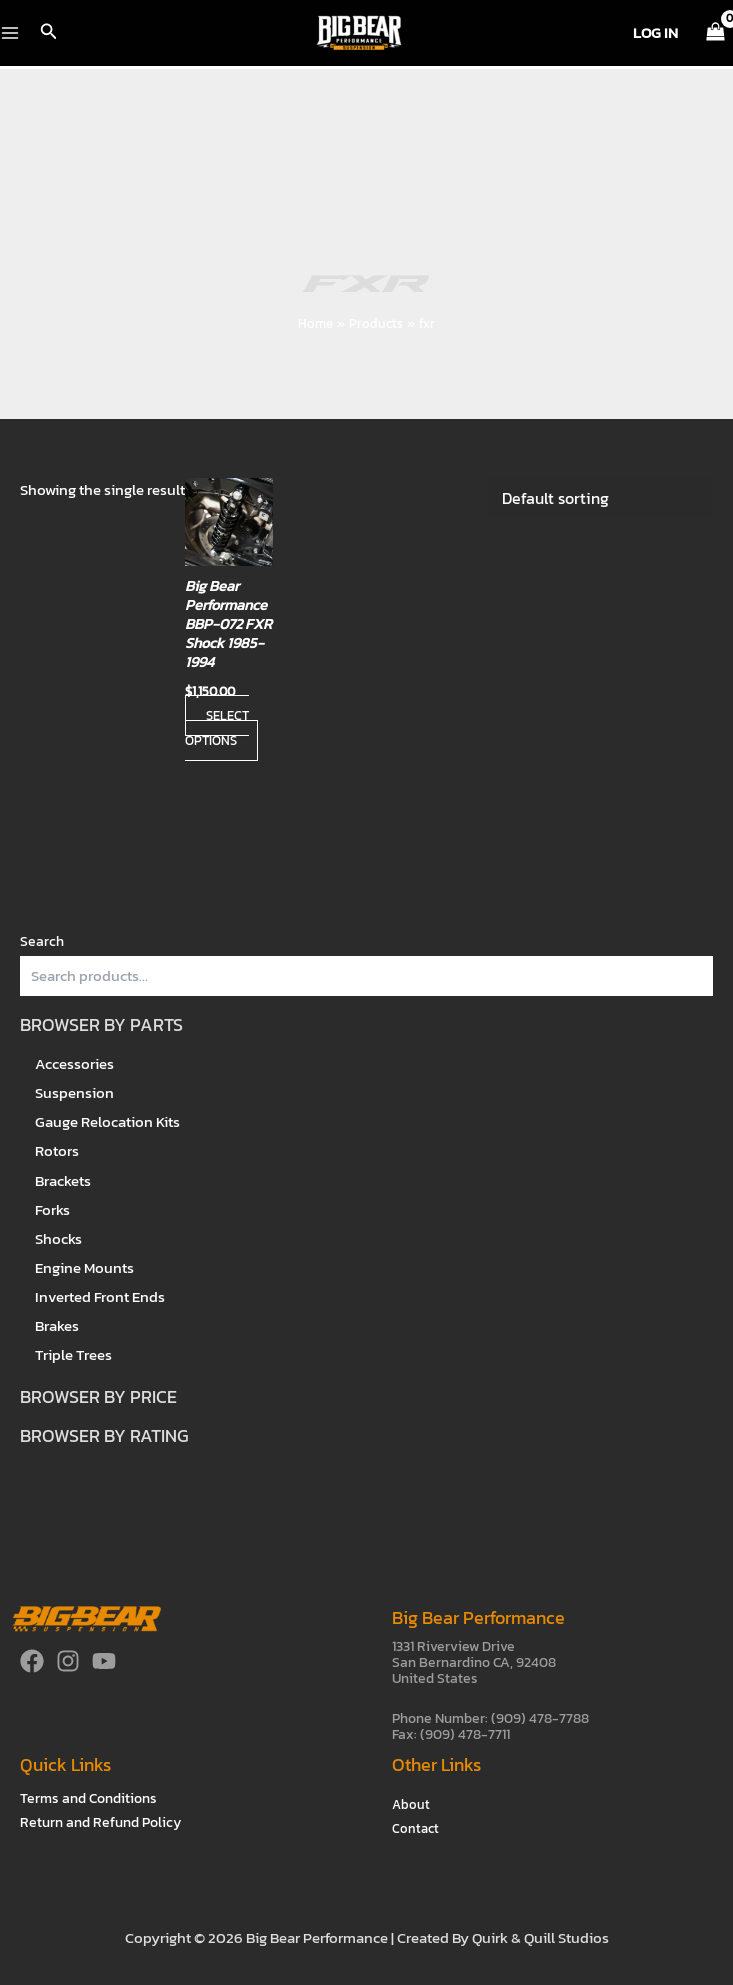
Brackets (63, 1181)
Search (42, 941)
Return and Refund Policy (100, 1822)
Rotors (57, 1151)
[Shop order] (601, 498)
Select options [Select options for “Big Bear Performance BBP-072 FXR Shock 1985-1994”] (217, 727)
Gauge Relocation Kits (107, 1122)
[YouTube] (104, 1661)
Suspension (74, 1093)
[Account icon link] (655, 33)
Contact (415, 1828)
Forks (52, 1210)
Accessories (74, 1064)
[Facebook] (32, 1661)
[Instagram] (68, 1661)
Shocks (58, 1239)
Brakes (57, 1326)
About (411, 1804)
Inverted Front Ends (100, 1297)
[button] (49, 33)
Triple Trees (73, 1355)
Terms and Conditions (88, 1798)
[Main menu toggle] (10, 33)
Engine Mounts (84, 1268)
